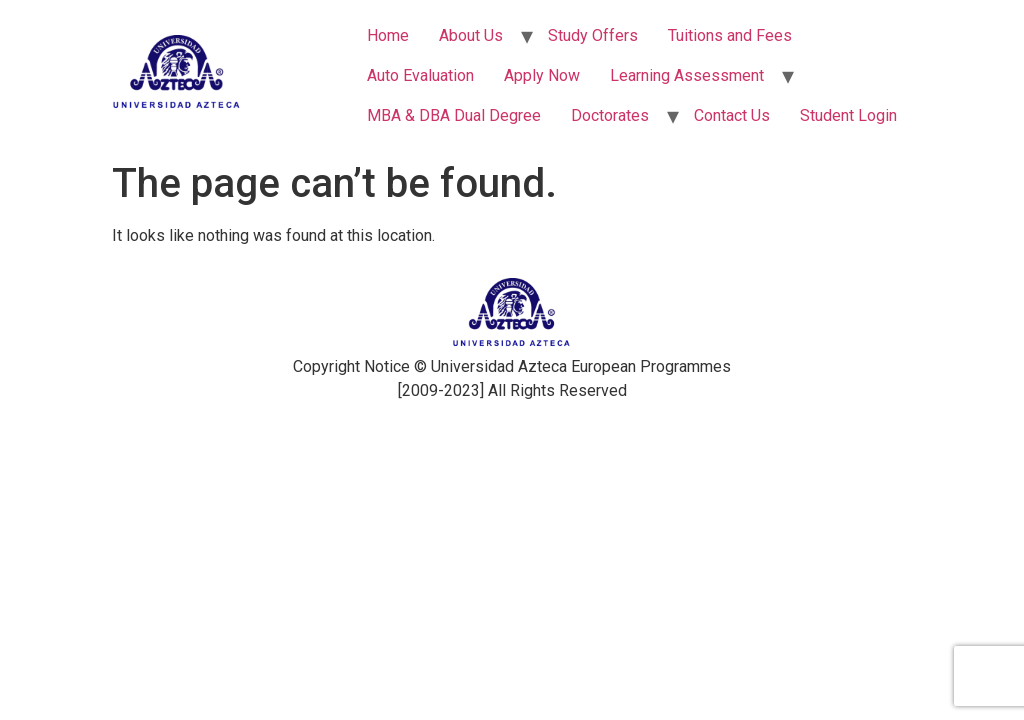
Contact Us (732, 115)
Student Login (848, 115)
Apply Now (542, 75)
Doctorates (610, 115)
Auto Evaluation (420, 75)
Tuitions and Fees (730, 35)
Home (388, 35)
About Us (471, 35)
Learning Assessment (687, 75)
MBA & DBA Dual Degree (454, 115)
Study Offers (593, 35)
